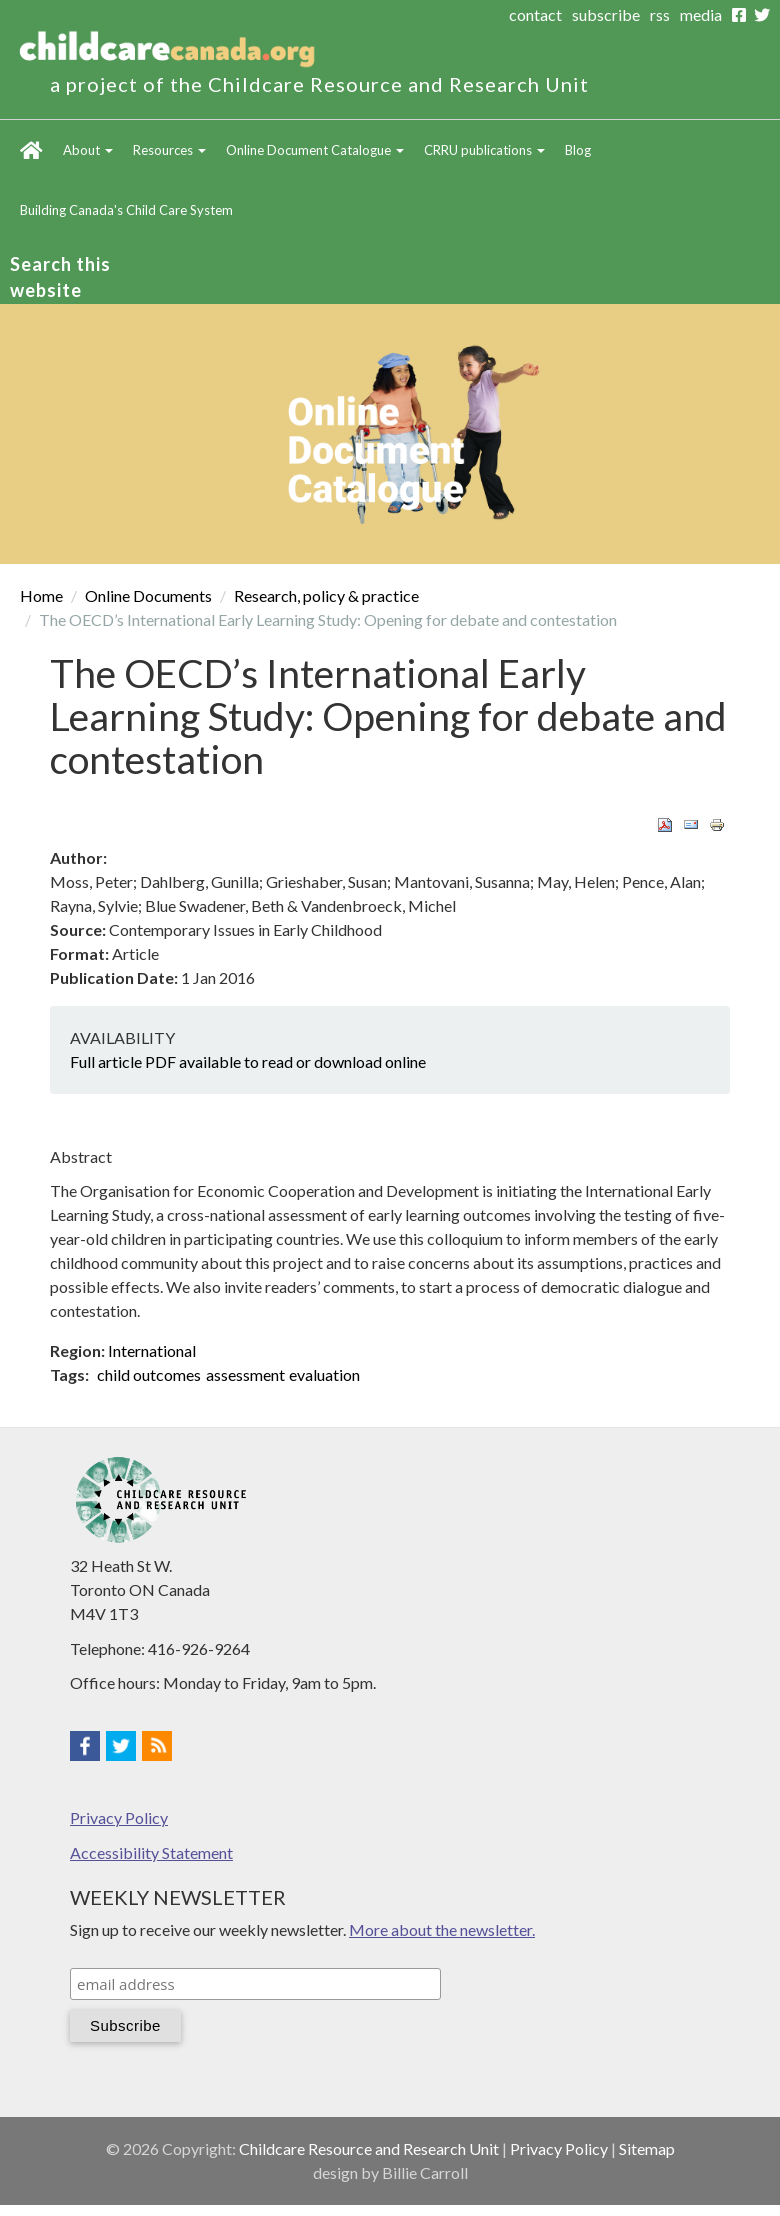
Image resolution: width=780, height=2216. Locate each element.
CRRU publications (484, 150)
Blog (578, 150)
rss (660, 14)
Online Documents (148, 595)
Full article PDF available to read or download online (248, 1061)
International (152, 1350)
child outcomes (149, 1374)
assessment (245, 1374)
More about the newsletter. (442, 1929)
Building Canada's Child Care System (126, 210)
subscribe (606, 14)
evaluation (324, 1374)
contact (535, 14)
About (88, 150)
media (701, 14)
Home (31, 150)
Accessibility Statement (151, 1852)
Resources (169, 150)
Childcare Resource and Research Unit (369, 2148)
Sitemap (647, 2148)
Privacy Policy (119, 1817)
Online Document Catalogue (315, 150)
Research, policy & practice (326, 595)
